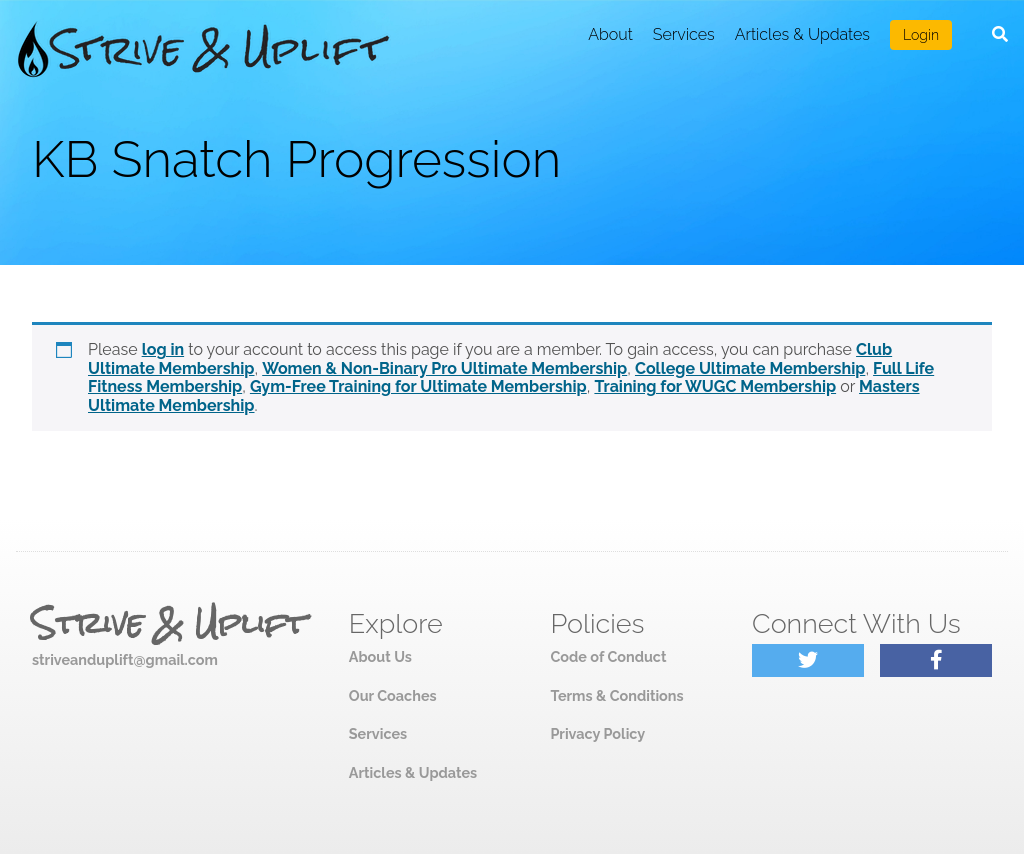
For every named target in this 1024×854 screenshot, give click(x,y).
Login (921, 35)
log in (163, 349)
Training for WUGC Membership (715, 386)
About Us (380, 656)
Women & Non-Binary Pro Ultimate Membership (444, 368)
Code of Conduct (608, 656)
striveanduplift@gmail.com (125, 659)
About (610, 34)
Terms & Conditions (616, 695)
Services (684, 34)
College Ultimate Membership (750, 368)
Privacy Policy (597, 733)
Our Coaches (393, 695)
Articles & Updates (802, 34)
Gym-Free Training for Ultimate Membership (418, 386)
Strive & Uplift (169, 624)
